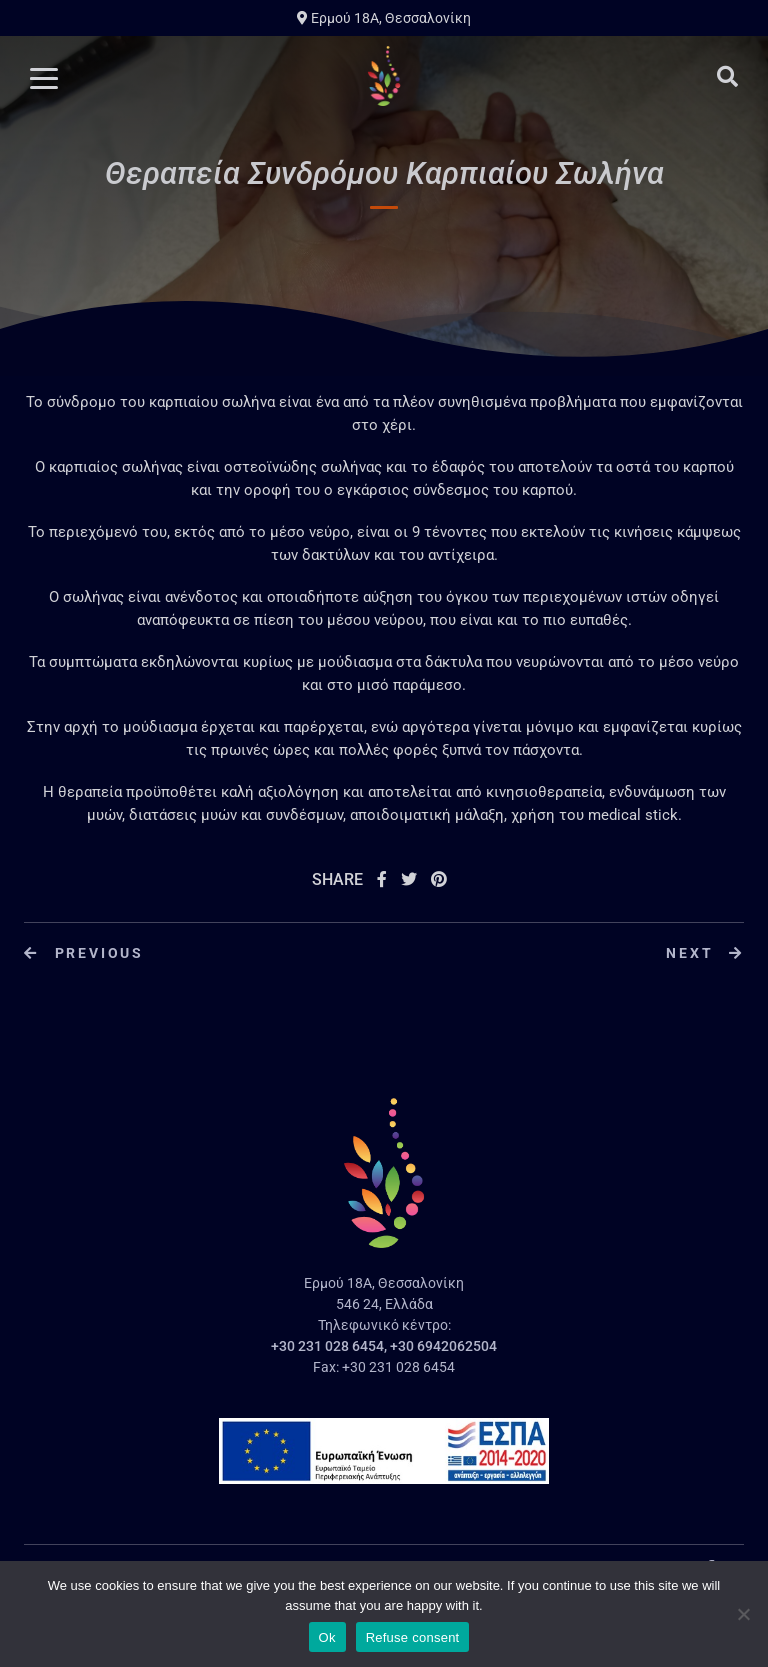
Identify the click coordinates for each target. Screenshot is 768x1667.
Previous (84, 953)
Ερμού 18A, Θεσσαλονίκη (384, 18)
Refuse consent (413, 1637)
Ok (327, 1637)
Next (705, 953)
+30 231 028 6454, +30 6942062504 (384, 1346)
